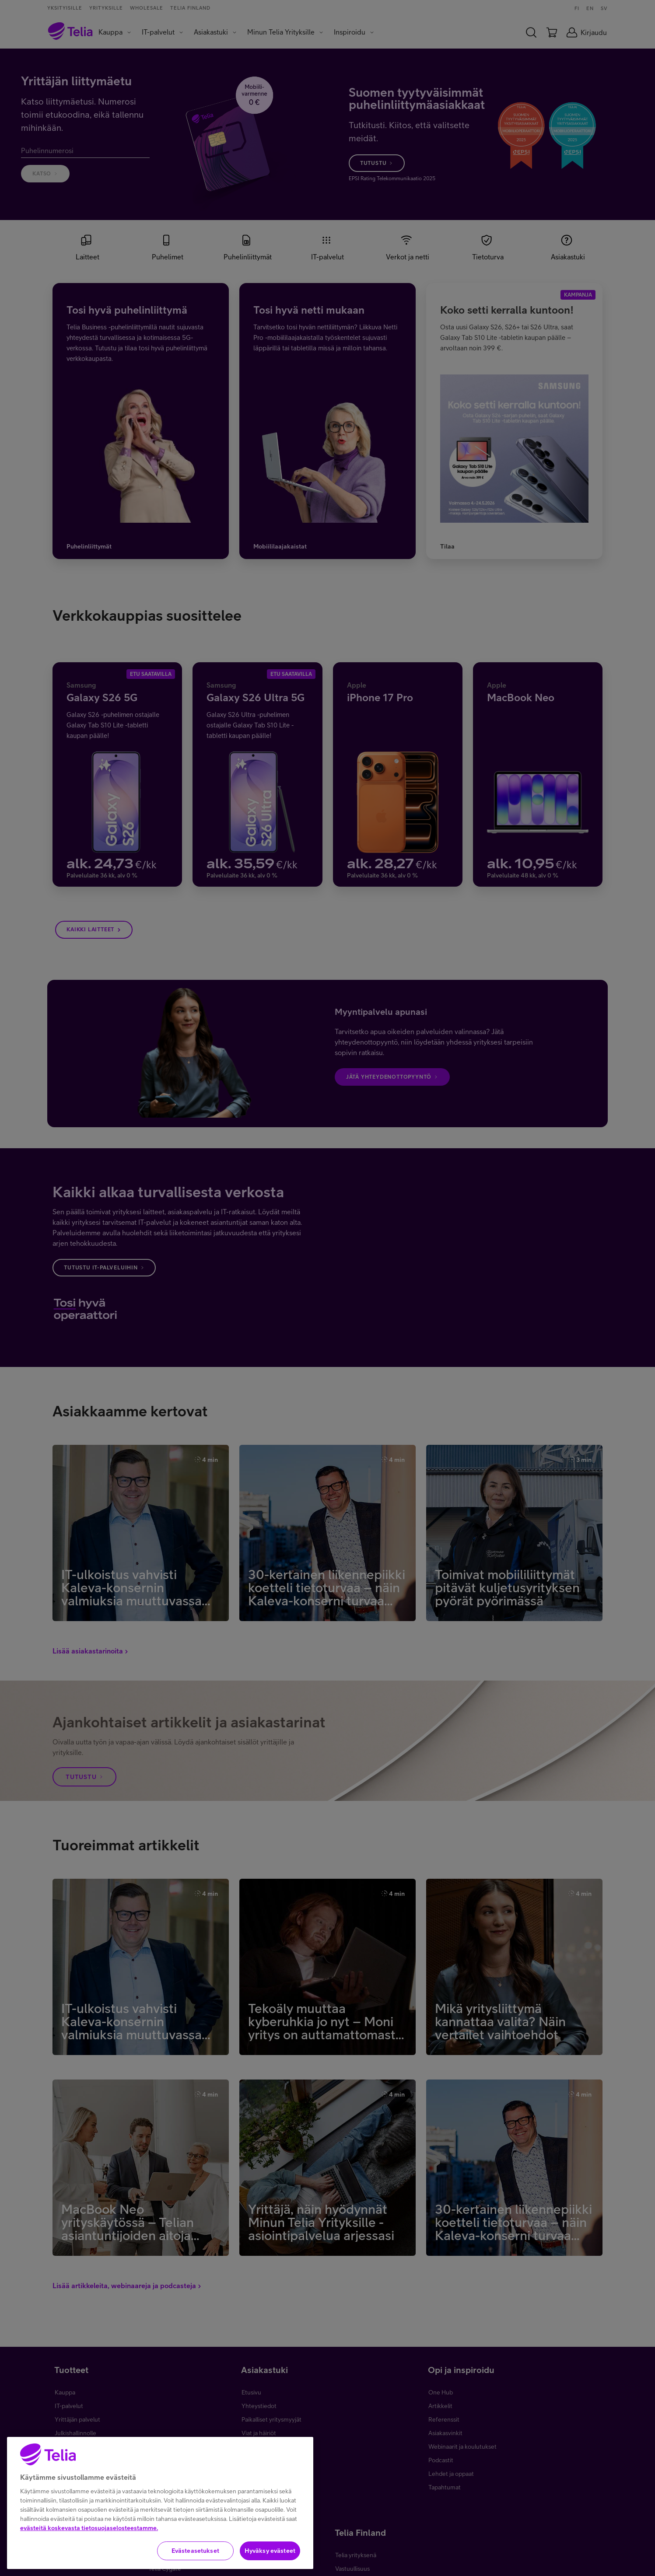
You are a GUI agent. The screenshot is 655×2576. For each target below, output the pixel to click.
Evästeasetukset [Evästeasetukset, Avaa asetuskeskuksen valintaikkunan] (195, 2560)
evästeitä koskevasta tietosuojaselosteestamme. (89, 2537)
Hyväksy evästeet (270, 2560)
